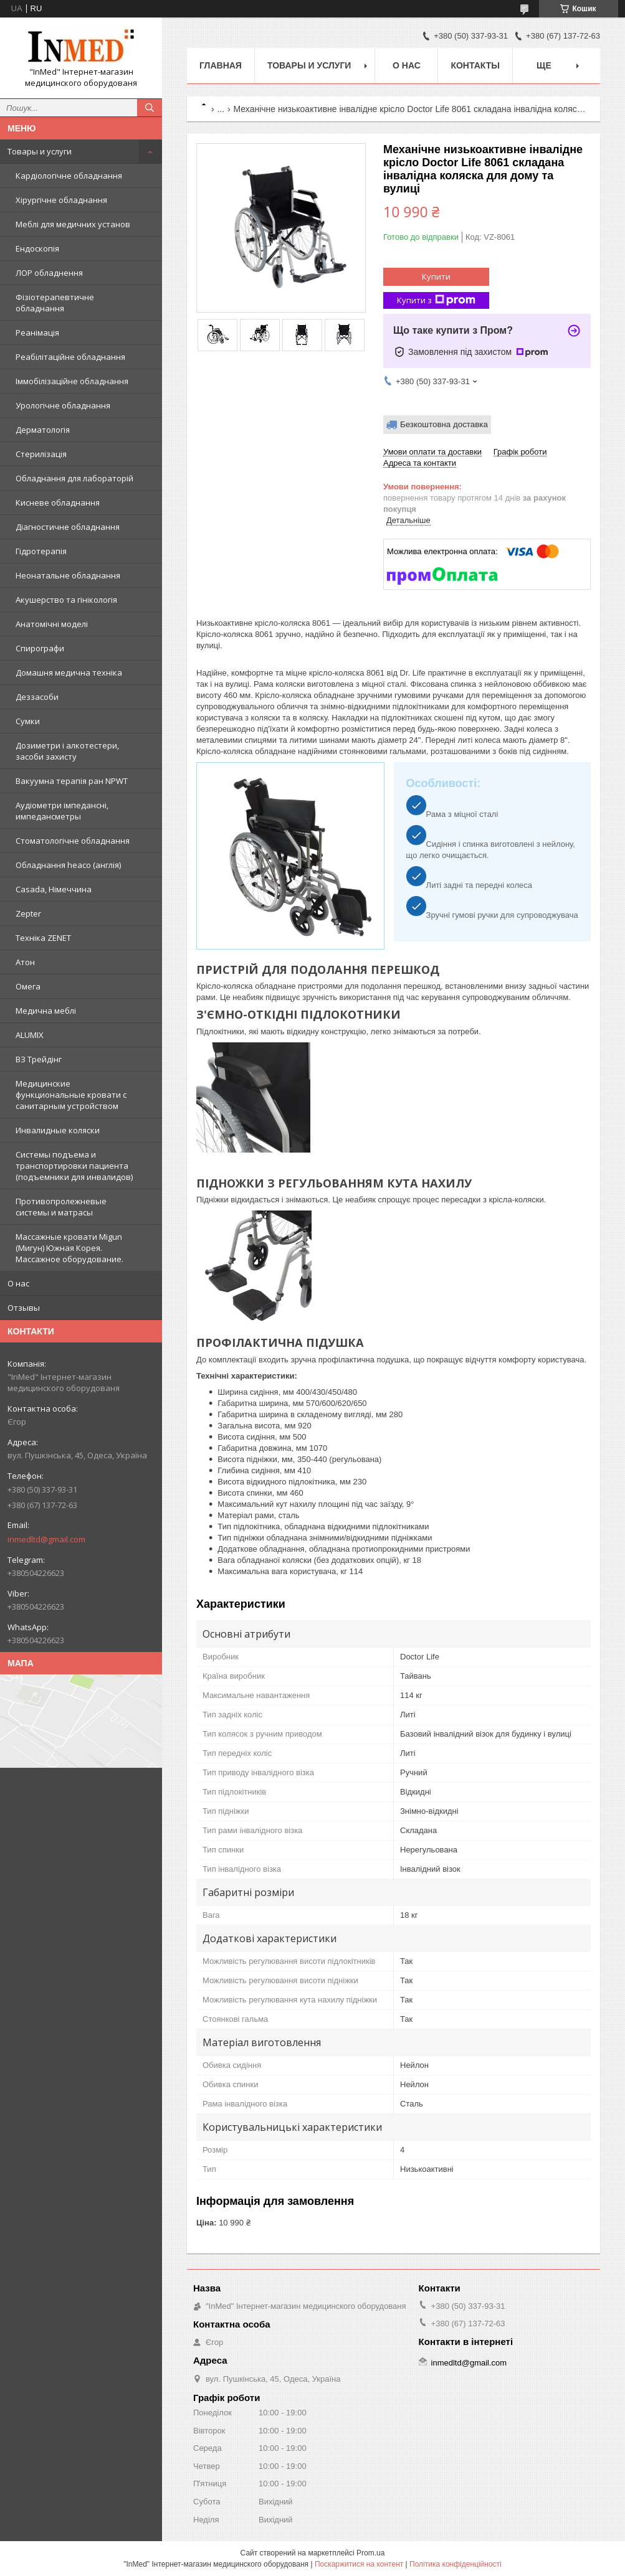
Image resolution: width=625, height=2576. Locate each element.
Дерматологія (43, 429)
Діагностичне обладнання (68, 526)
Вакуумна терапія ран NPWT (72, 780)
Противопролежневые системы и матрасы (61, 1207)
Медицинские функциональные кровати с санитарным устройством (71, 1094)
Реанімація (37, 332)
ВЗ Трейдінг (39, 1059)
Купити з (436, 300)
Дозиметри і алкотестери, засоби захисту (67, 751)
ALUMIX (30, 1034)
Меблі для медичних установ (73, 224)
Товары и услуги (39, 151)
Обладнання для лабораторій (74, 478)
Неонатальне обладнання (68, 575)
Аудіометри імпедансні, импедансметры (62, 811)
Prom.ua (370, 2553)
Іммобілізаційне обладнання (72, 381)
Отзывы (23, 1307)
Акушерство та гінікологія (66, 599)
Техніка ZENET (43, 937)
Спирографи (40, 648)
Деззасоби (37, 696)
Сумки (28, 721)
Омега (28, 986)
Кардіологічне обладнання (69, 175)
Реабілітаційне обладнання (70, 356)
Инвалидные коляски (58, 1130)
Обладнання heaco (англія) (68, 864)
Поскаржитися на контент (359, 2564)
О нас (18, 1283)
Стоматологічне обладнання (73, 840)
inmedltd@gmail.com (46, 1539)
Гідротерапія (41, 551)
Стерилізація (41, 454)
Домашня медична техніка (69, 672)
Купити (436, 276)
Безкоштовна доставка (444, 424)
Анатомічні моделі (52, 624)
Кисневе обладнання (58, 502)
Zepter (28, 913)
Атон (25, 962)
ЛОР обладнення (49, 272)
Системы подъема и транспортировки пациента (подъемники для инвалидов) (74, 1165)
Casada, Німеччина (54, 889)
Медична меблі (46, 1010)
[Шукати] (149, 107)
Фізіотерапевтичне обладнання (55, 302)
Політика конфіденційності (455, 2564)
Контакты (475, 65)
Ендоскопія (37, 248)
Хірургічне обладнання (61, 199)
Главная (220, 65)
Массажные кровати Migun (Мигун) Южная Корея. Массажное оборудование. (69, 1248)
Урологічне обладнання (63, 405)
